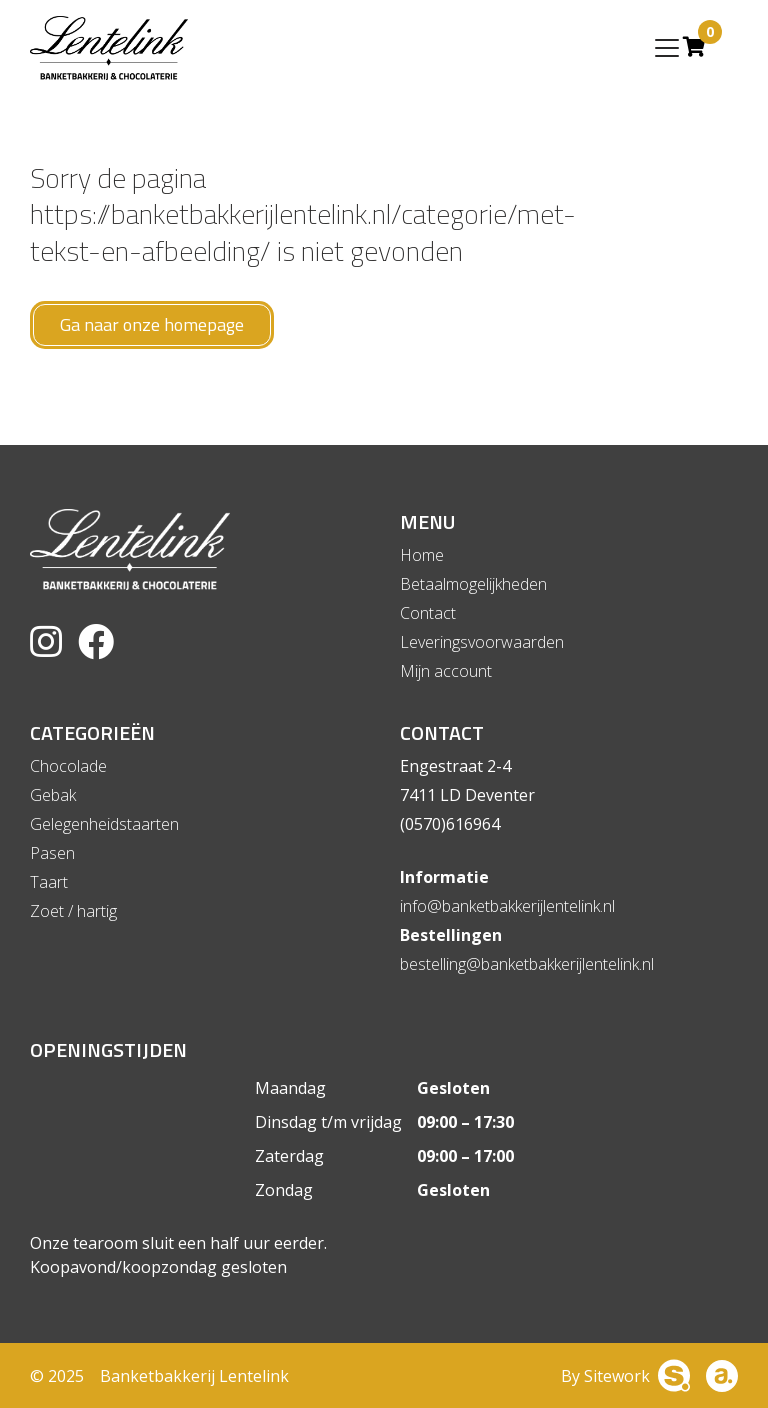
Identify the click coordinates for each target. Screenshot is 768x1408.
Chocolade (68, 766)
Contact (428, 613)
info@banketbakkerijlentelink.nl (507, 906)
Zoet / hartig (73, 911)
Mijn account (446, 671)
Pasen (52, 853)
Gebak (53, 795)
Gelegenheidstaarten (104, 824)
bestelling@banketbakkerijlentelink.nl (527, 964)
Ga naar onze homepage (152, 324)
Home (422, 555)
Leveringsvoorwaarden (482, 642)
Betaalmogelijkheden (473, 584)
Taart (49, 882)
